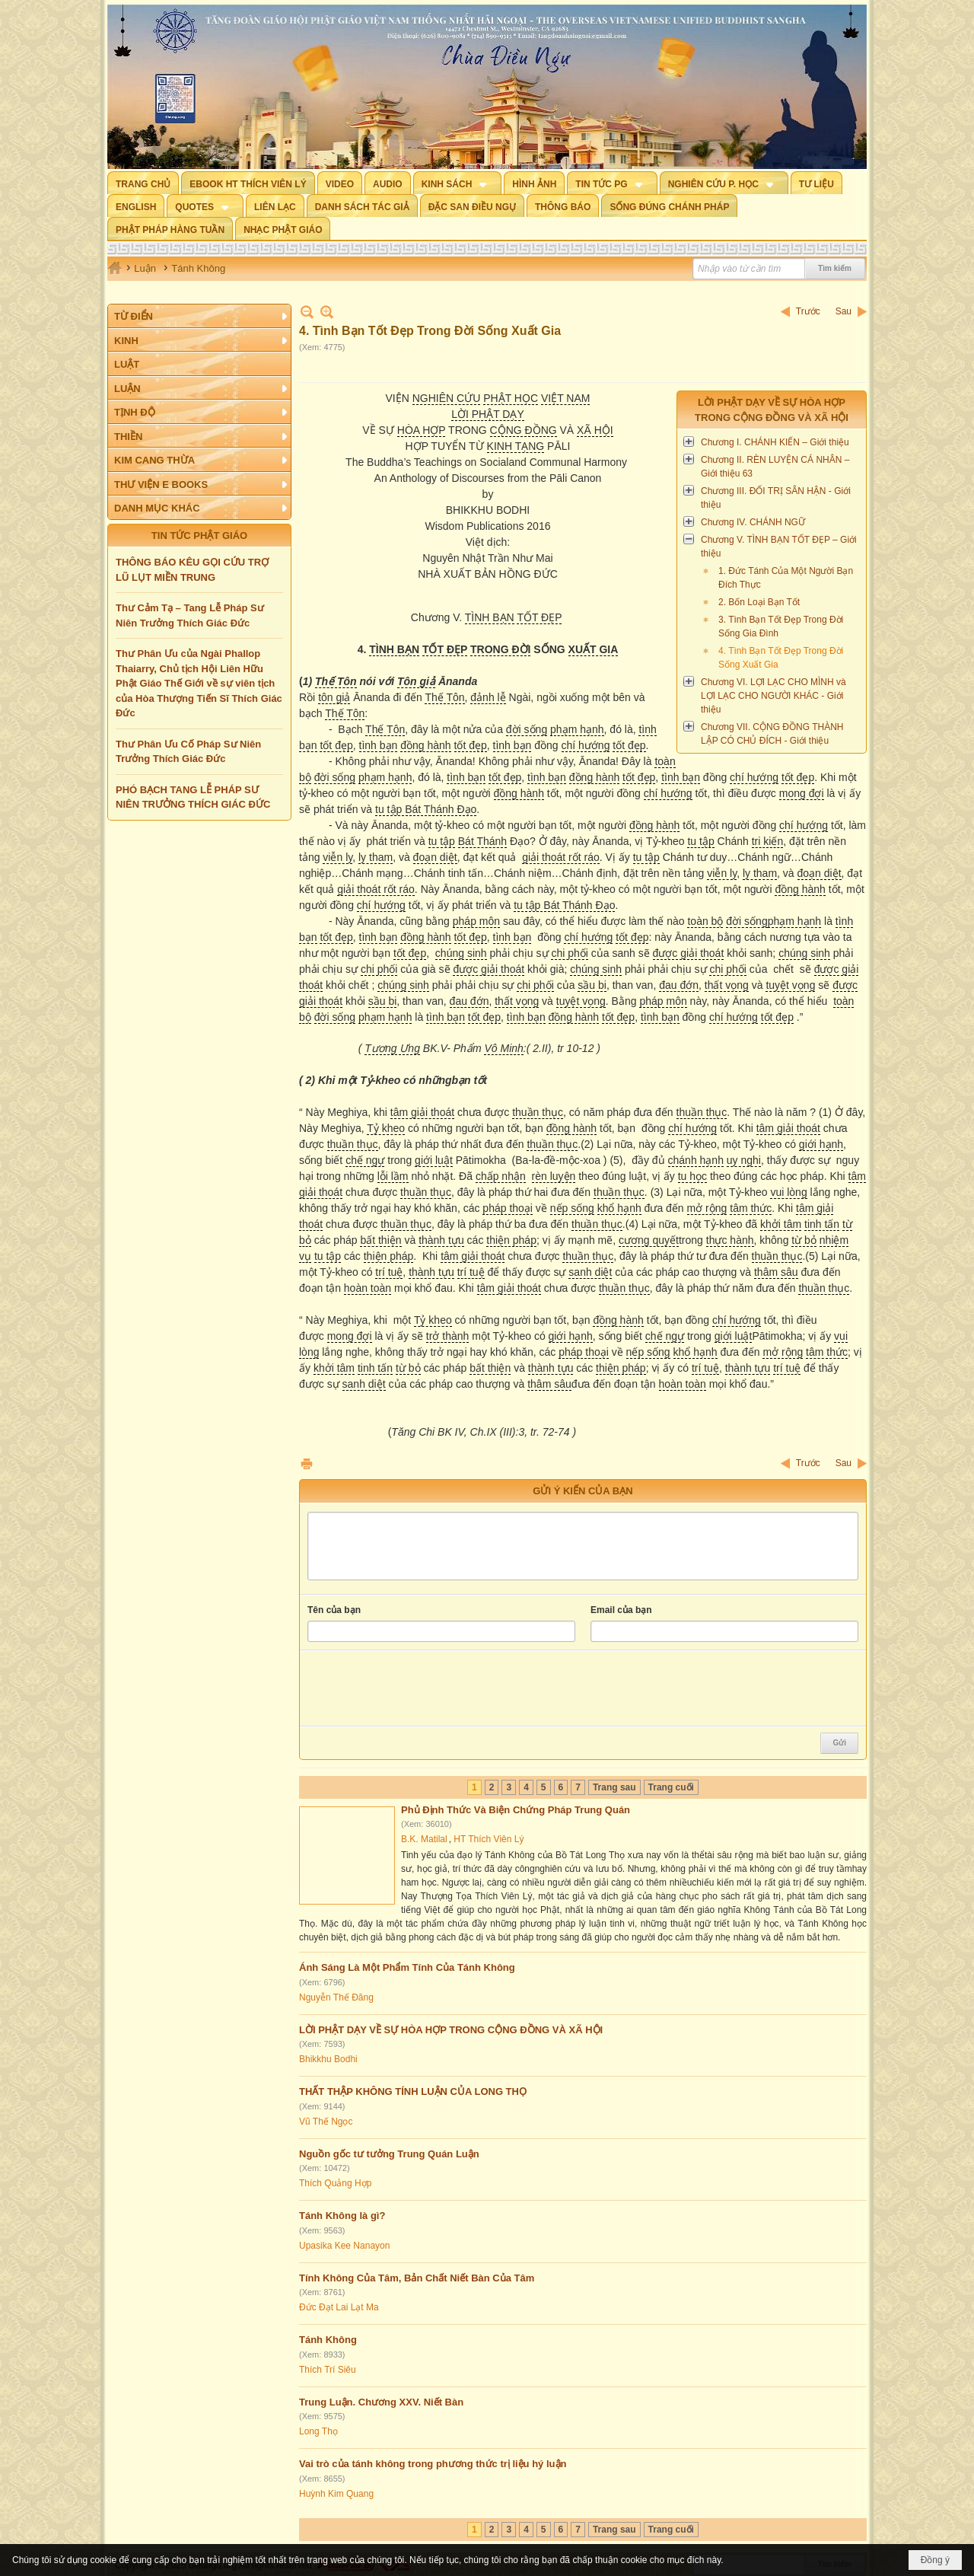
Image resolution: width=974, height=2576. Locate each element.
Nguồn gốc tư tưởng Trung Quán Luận (389, 2154)
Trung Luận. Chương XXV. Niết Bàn (381, 2402)
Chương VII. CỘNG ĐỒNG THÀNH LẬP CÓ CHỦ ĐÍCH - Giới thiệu (772, 734)
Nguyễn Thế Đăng (336, 1997)
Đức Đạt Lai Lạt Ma (339, 2307)
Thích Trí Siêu (327, 2369)
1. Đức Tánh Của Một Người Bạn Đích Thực (785, 578)
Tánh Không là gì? (342, 2215)
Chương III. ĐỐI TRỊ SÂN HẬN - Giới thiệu (776, 498)
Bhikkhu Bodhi (328, 2059)
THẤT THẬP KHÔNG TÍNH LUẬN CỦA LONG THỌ (413, 2091)
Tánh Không (328, 2339)
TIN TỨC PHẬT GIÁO (199, 535)
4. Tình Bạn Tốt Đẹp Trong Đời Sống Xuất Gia (780, 658)
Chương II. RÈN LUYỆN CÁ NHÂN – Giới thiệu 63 (775, 466)
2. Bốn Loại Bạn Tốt (759, 602)
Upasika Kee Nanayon (344, 2245)
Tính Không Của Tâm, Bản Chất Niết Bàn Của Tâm (416, 2278)
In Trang (306, 1463)
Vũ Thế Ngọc (325, 2121)
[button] (457, 182)
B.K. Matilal (424, 1839)
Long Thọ (318, 2431)
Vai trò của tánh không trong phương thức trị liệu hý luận (432, 2463)
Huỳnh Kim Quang (336, 2493)
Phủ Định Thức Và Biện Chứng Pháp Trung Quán (515, 1810)
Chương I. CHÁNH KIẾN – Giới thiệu (775, 442)
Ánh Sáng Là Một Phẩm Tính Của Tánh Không (407, 1967)
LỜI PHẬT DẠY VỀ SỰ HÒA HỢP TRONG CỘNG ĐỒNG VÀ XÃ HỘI (451, 2030)
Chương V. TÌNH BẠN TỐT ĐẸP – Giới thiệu (779, 546)
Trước (808, 311)
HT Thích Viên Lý (489, 1839)
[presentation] (423, 1688)
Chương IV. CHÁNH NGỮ (753, 522)
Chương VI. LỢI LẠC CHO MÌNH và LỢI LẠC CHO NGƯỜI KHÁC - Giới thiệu (773, 696)
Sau (843, 311)
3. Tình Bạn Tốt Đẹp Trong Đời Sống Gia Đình (780, 626)
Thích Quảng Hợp (335, 2183)
